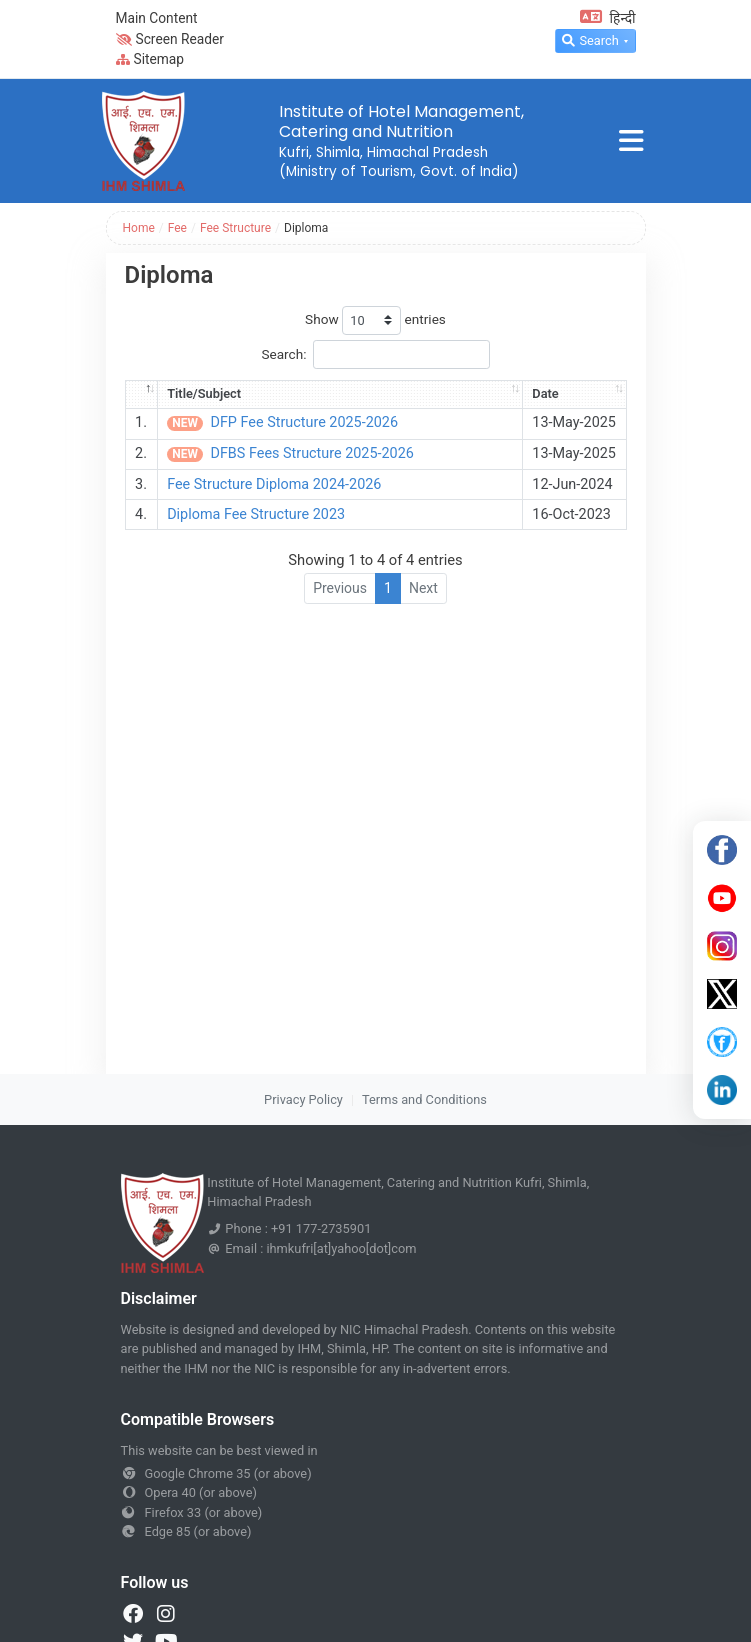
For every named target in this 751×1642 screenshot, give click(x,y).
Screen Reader (170, 39)
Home (139, 228)
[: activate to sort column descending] (141, 394)
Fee (177, 228)
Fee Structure (235, 228)
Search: (375, 354)
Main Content (157, 18)
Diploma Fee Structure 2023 (256, 514)
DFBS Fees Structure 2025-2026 (311, 453)
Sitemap (150, 59)
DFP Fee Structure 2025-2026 (304, 422)
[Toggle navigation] (631, 141)
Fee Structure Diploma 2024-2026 (274, 484)
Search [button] (590, 40)
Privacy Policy (303, 1099)
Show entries (375, 320)
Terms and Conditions (424, 1099)
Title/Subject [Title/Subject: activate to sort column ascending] (204, 393)
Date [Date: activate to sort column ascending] (545, 393)
